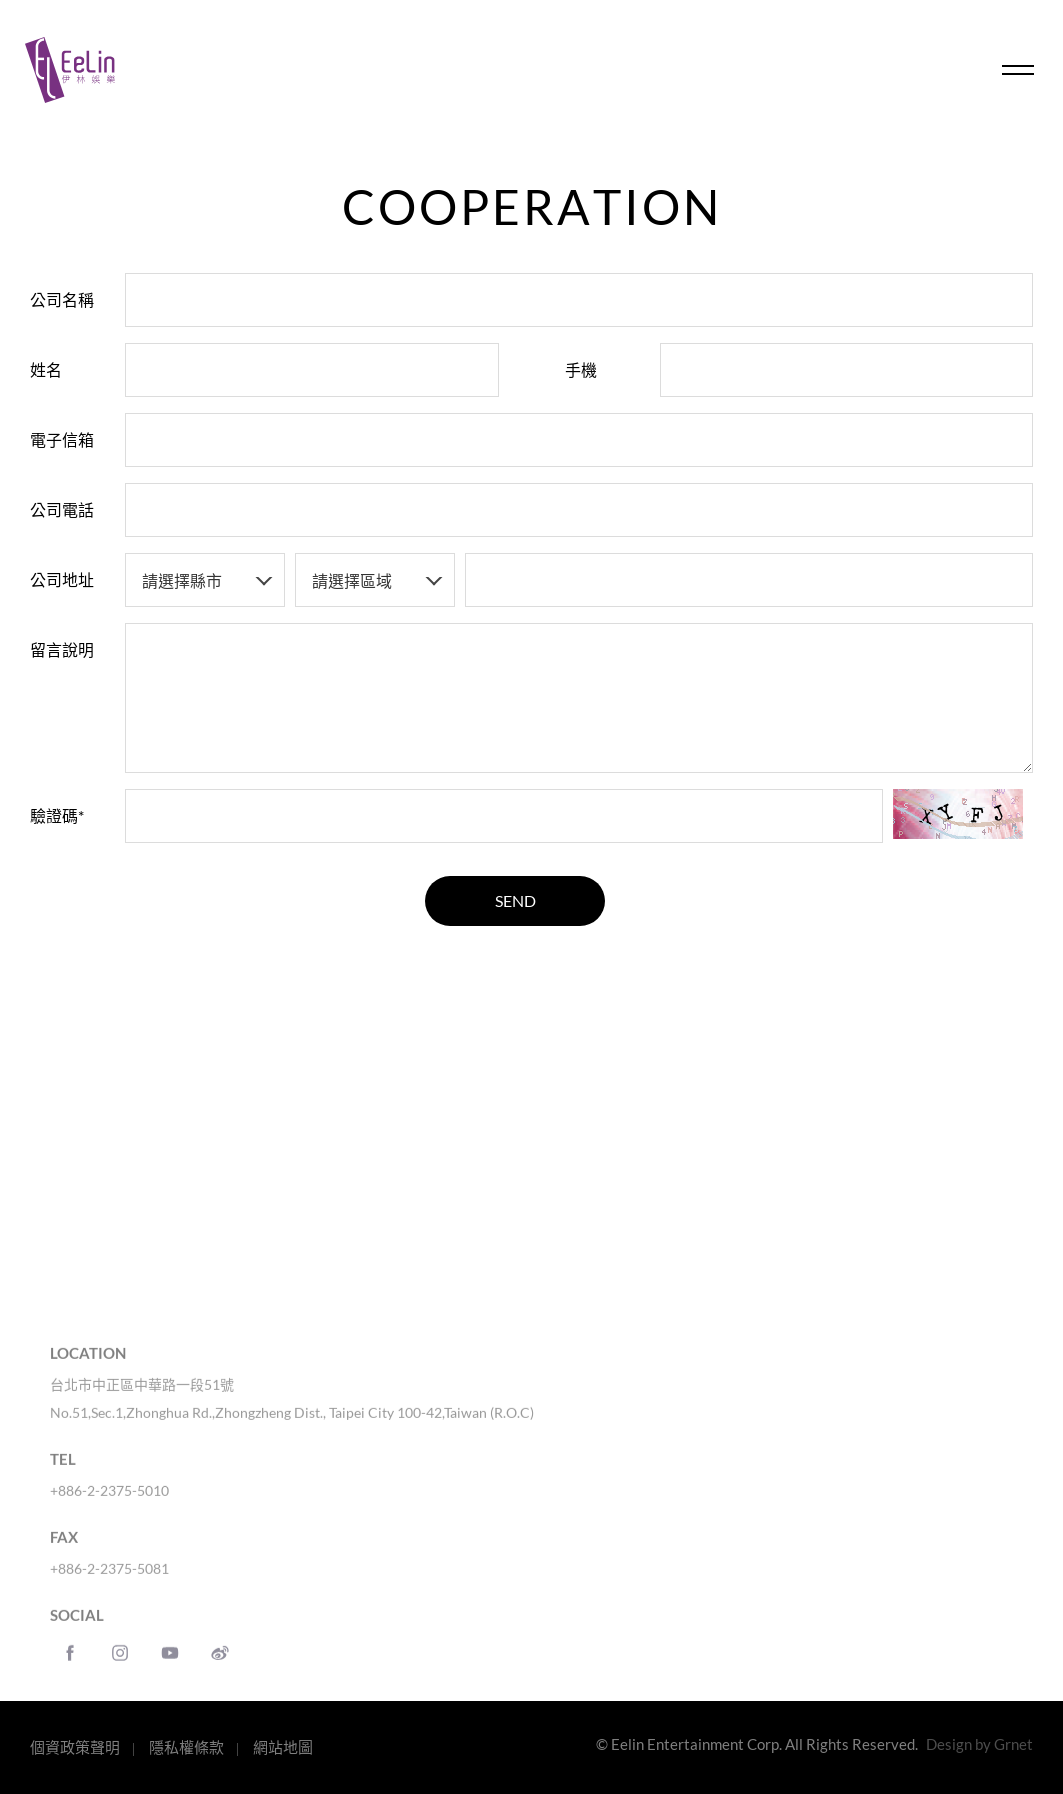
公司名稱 (62, 299)
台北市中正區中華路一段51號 (142, 1398)
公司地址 (62, 579)
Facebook (70, 1667)
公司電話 (62, 509)
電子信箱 (62, 439)
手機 (581, 369)
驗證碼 (57, 816)
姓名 (46, 369)
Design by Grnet (979, 1744)
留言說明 (62, 649)
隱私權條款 (186, 1747)
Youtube (170, 1667)
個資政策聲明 (75, 1747)
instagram (120, 1667)
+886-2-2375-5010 (109, 1504)
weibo (220, 1667)
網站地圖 (283, 1747)
